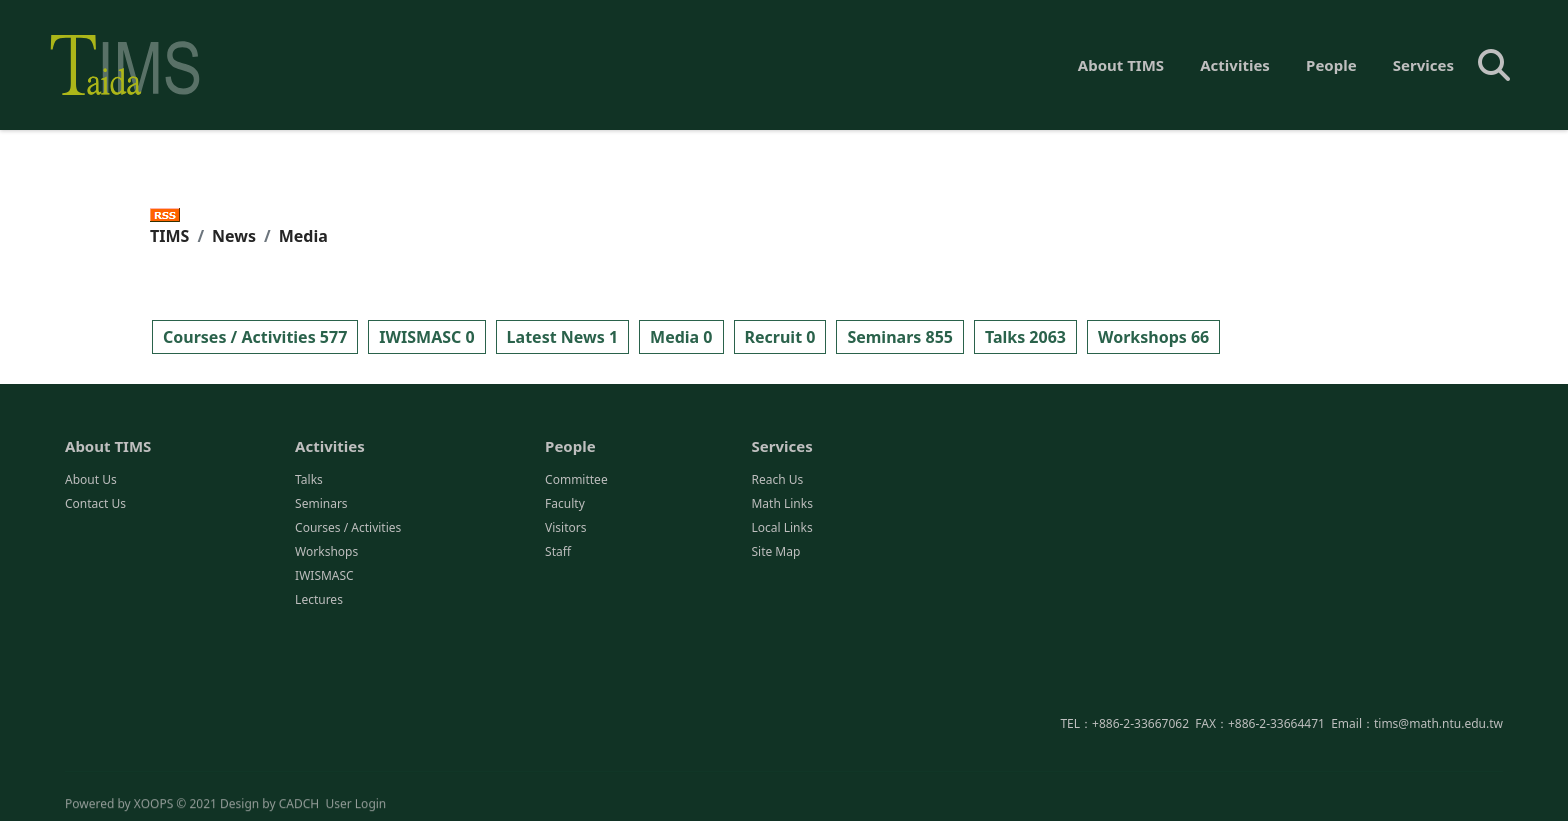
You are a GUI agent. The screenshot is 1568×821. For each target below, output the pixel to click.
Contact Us (95, 505)
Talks (309, 481)
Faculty (565, 505)
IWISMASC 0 (426, 337)
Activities (1235, 65)
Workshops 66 (1153, 337)
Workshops (326, 553)
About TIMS (1121, 65)
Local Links (781, 529)
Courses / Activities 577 (255, 337)
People (1331, 65)
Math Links (781, 505)
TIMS (169, 236)
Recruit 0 (780, 337)
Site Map (775, 553)
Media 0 (681, 337)
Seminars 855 (900, 337)
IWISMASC (324, 577)
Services (1423, 65)
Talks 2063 (1025, 337)
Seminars (321, 505)
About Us (91, 481)
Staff (558, 553)
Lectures (319, 601)
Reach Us (777, 481)
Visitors (565, 529)
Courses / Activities (348, 529)
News (234, 236)
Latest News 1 (562, 337)
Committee (576, 481)
